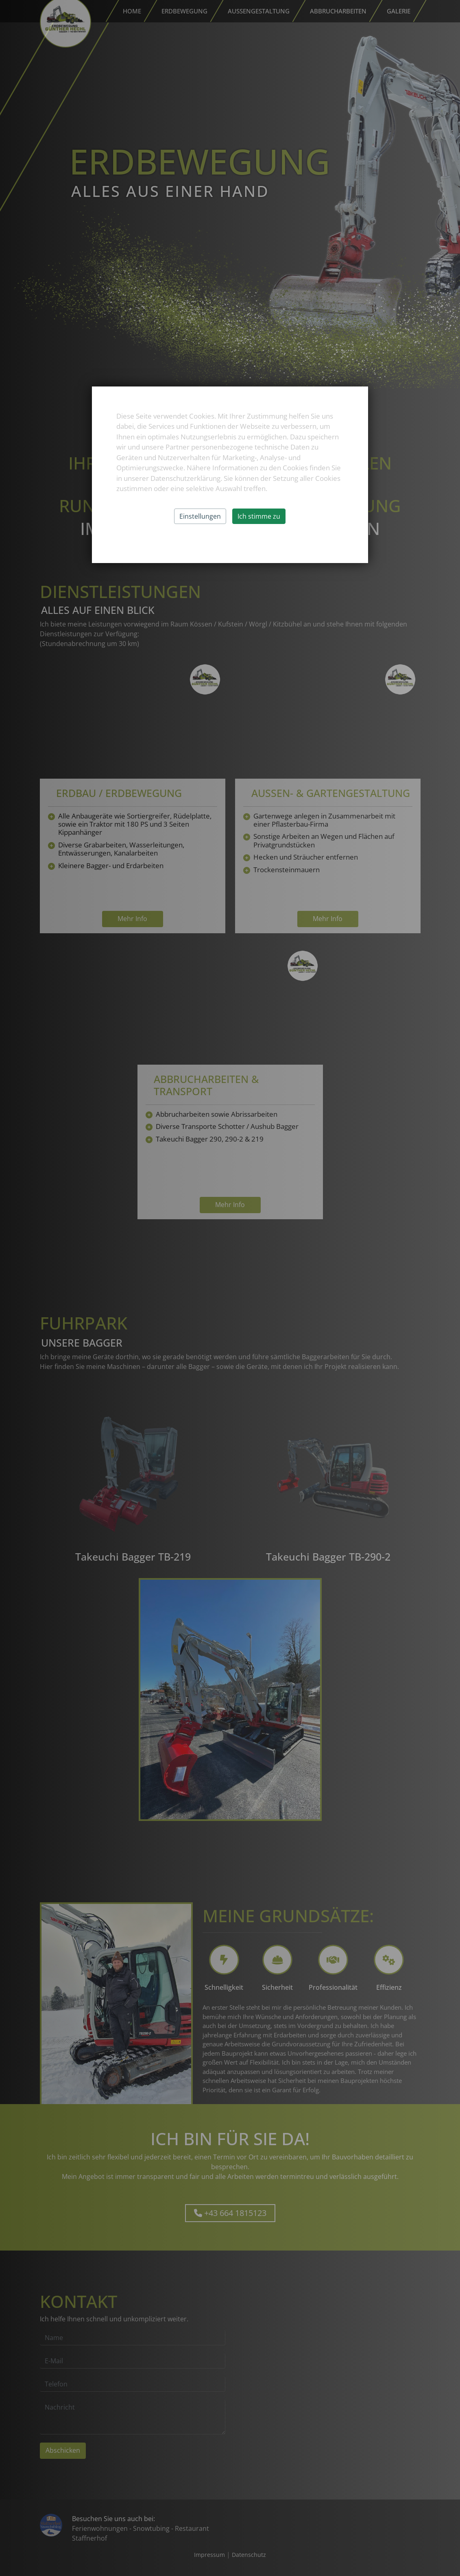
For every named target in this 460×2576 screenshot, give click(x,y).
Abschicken (63, 2450)
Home (132, 11)
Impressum (209, 2555)
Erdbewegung (184, 11)
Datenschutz (249, 2555)
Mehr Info (132, 919)
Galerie (398, 11)
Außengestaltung (259, 11)
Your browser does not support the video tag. (132, 718)
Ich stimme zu (259, 516)
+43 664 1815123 (230, 2212)
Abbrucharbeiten (338, 11)
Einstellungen (200, 516)
